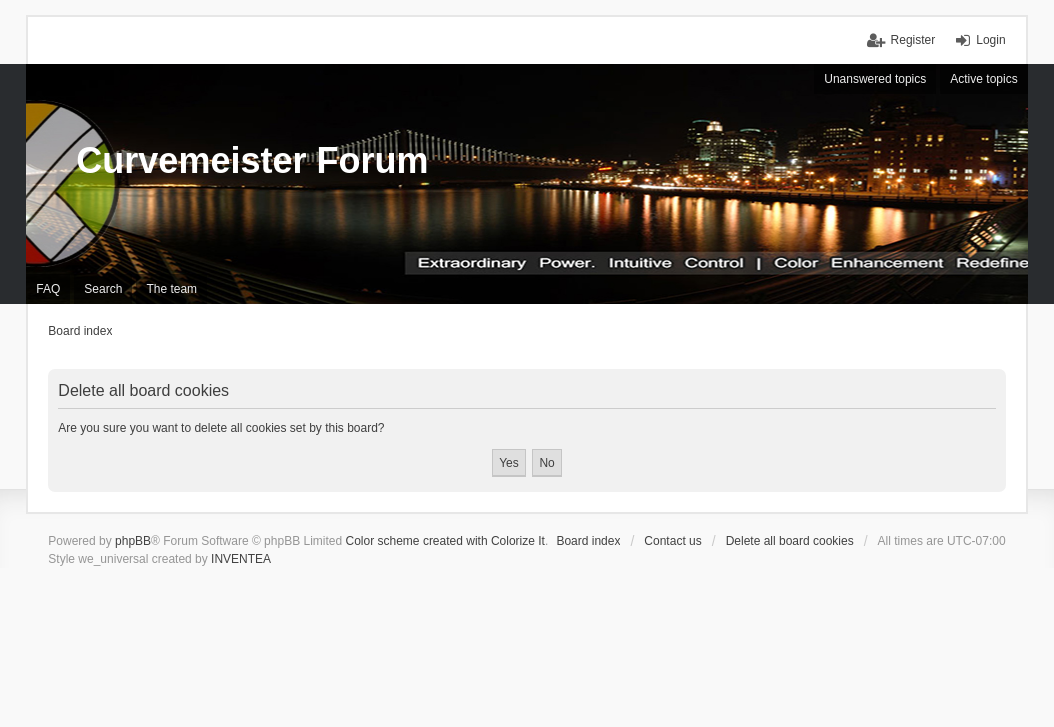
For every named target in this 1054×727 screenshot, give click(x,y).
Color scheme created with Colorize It (445, 541)
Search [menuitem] (103, 289)
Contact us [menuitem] (672, 541)
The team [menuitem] (171, 289)
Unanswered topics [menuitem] (875, 79)
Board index (588, 541)
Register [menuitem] (913, 40)
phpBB (133, 541)
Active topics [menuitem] (983, 79)
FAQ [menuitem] (48, 289)
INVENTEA (241, 559)
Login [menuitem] (990, 40)
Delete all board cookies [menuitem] (790, 541)
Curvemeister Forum (252, 160)
